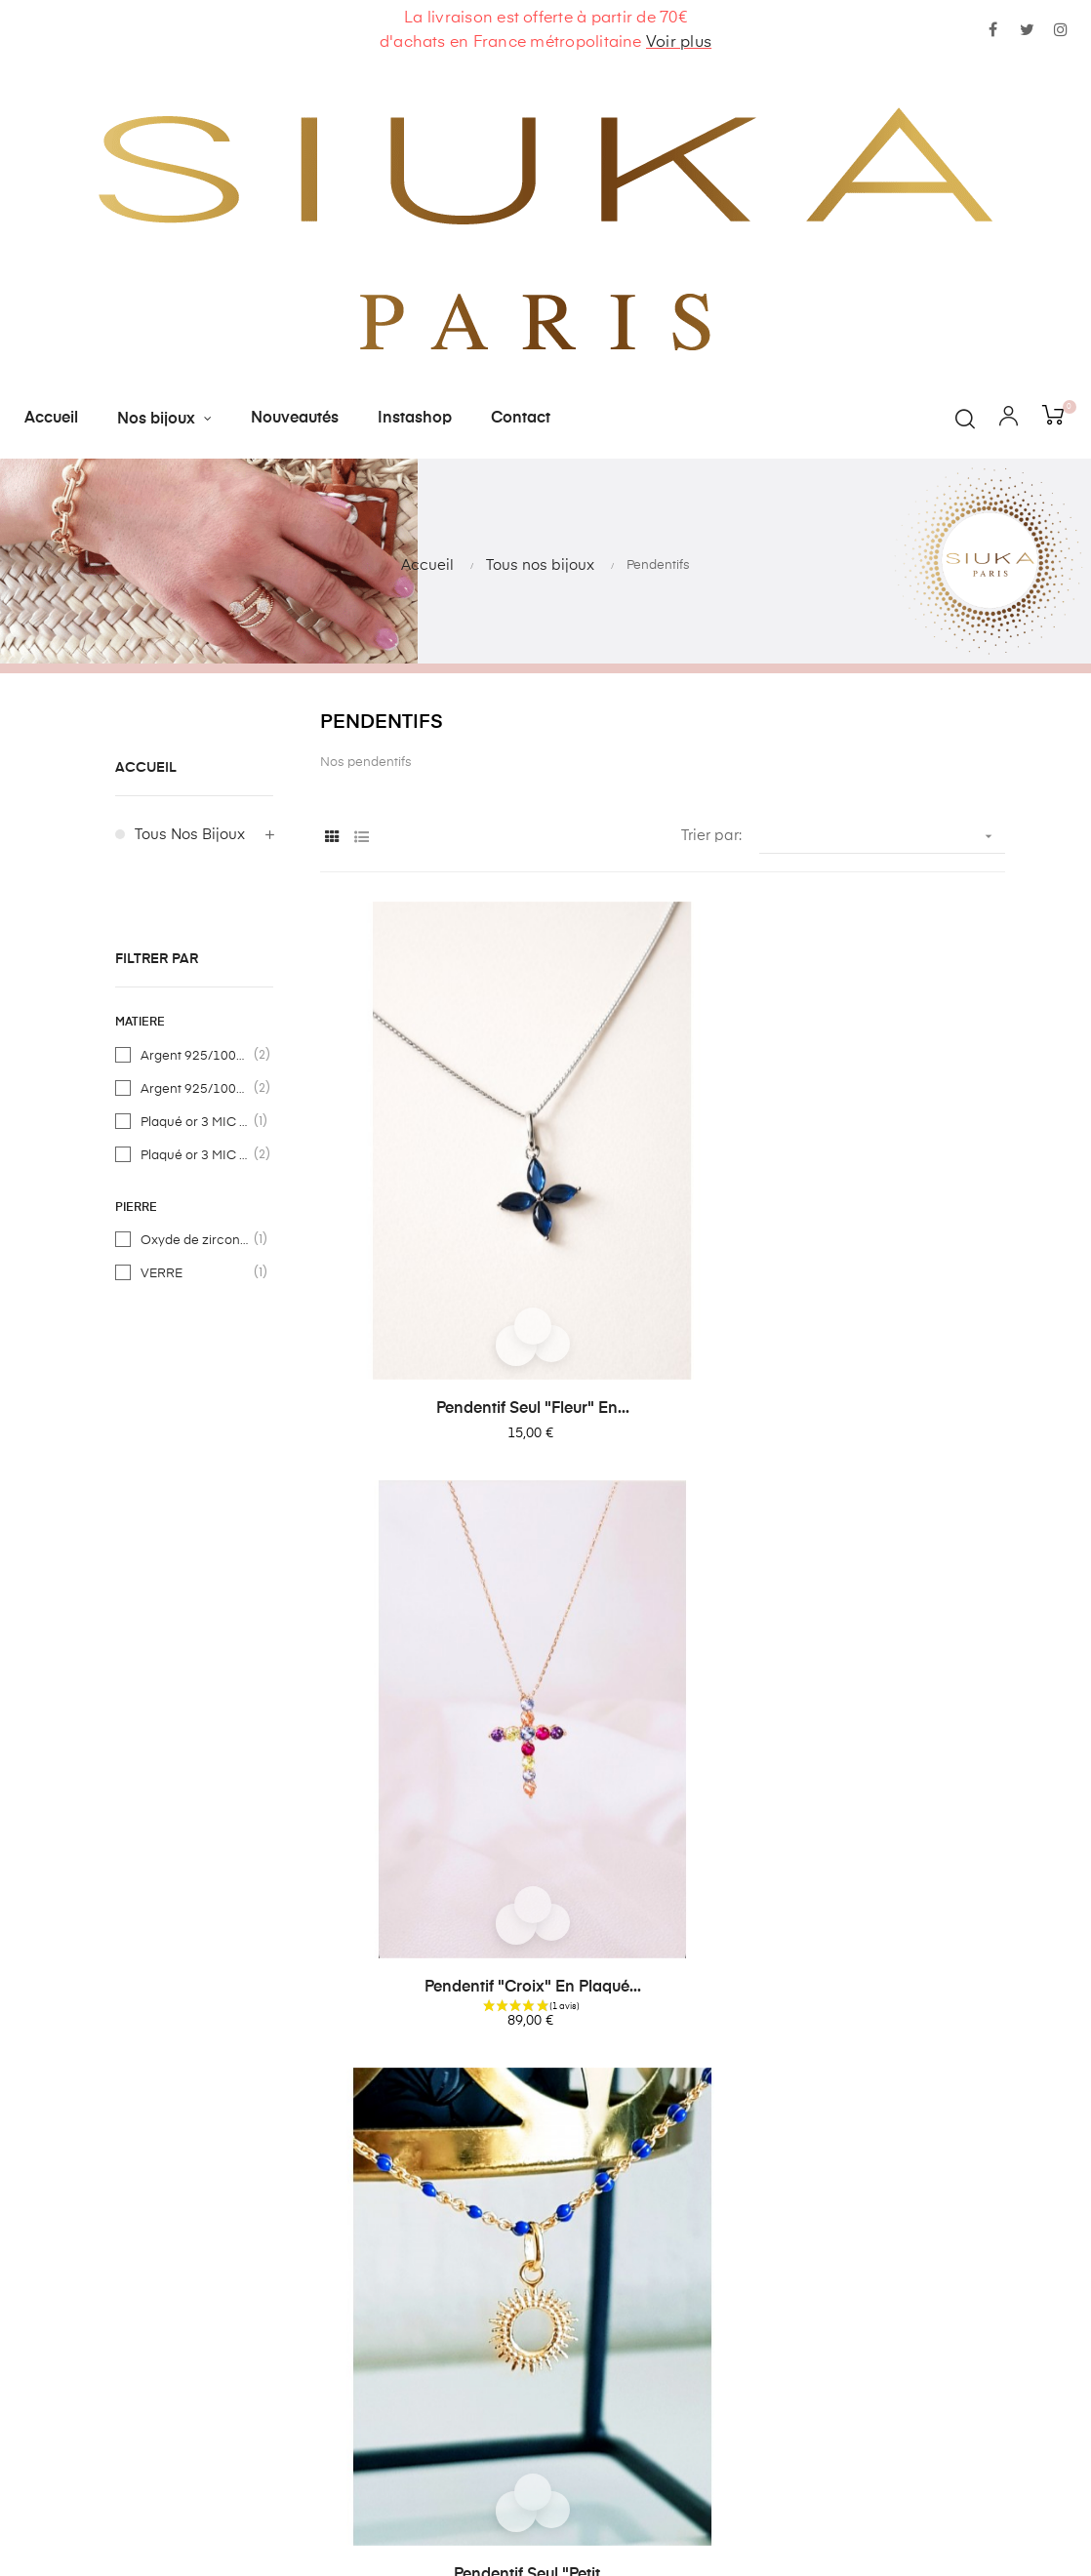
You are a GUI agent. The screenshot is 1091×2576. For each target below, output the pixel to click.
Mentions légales (420, 2338)
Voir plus (678, 43)
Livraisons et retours (431, 2233)
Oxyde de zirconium (195, 1240)
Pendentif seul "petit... (897, 1175)
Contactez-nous (417, 2198)
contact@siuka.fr (707, 2192)
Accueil (146, 768)
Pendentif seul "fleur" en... (428, 1175)
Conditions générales (436, 2268)
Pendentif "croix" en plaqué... (662, 1175)
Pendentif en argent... (428, 1527)
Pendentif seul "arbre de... (896, 1527)
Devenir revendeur (425, 2373)
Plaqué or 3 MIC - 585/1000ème (195, 1122)
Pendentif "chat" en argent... (428, 1880)
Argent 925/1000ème (195, 1056)
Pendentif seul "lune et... (662, 1527)
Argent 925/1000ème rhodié (195, 1089)
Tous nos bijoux (190, 834)
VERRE (195, 1273)
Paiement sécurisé (426, 2303)
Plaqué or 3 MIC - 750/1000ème (195, 1155)
